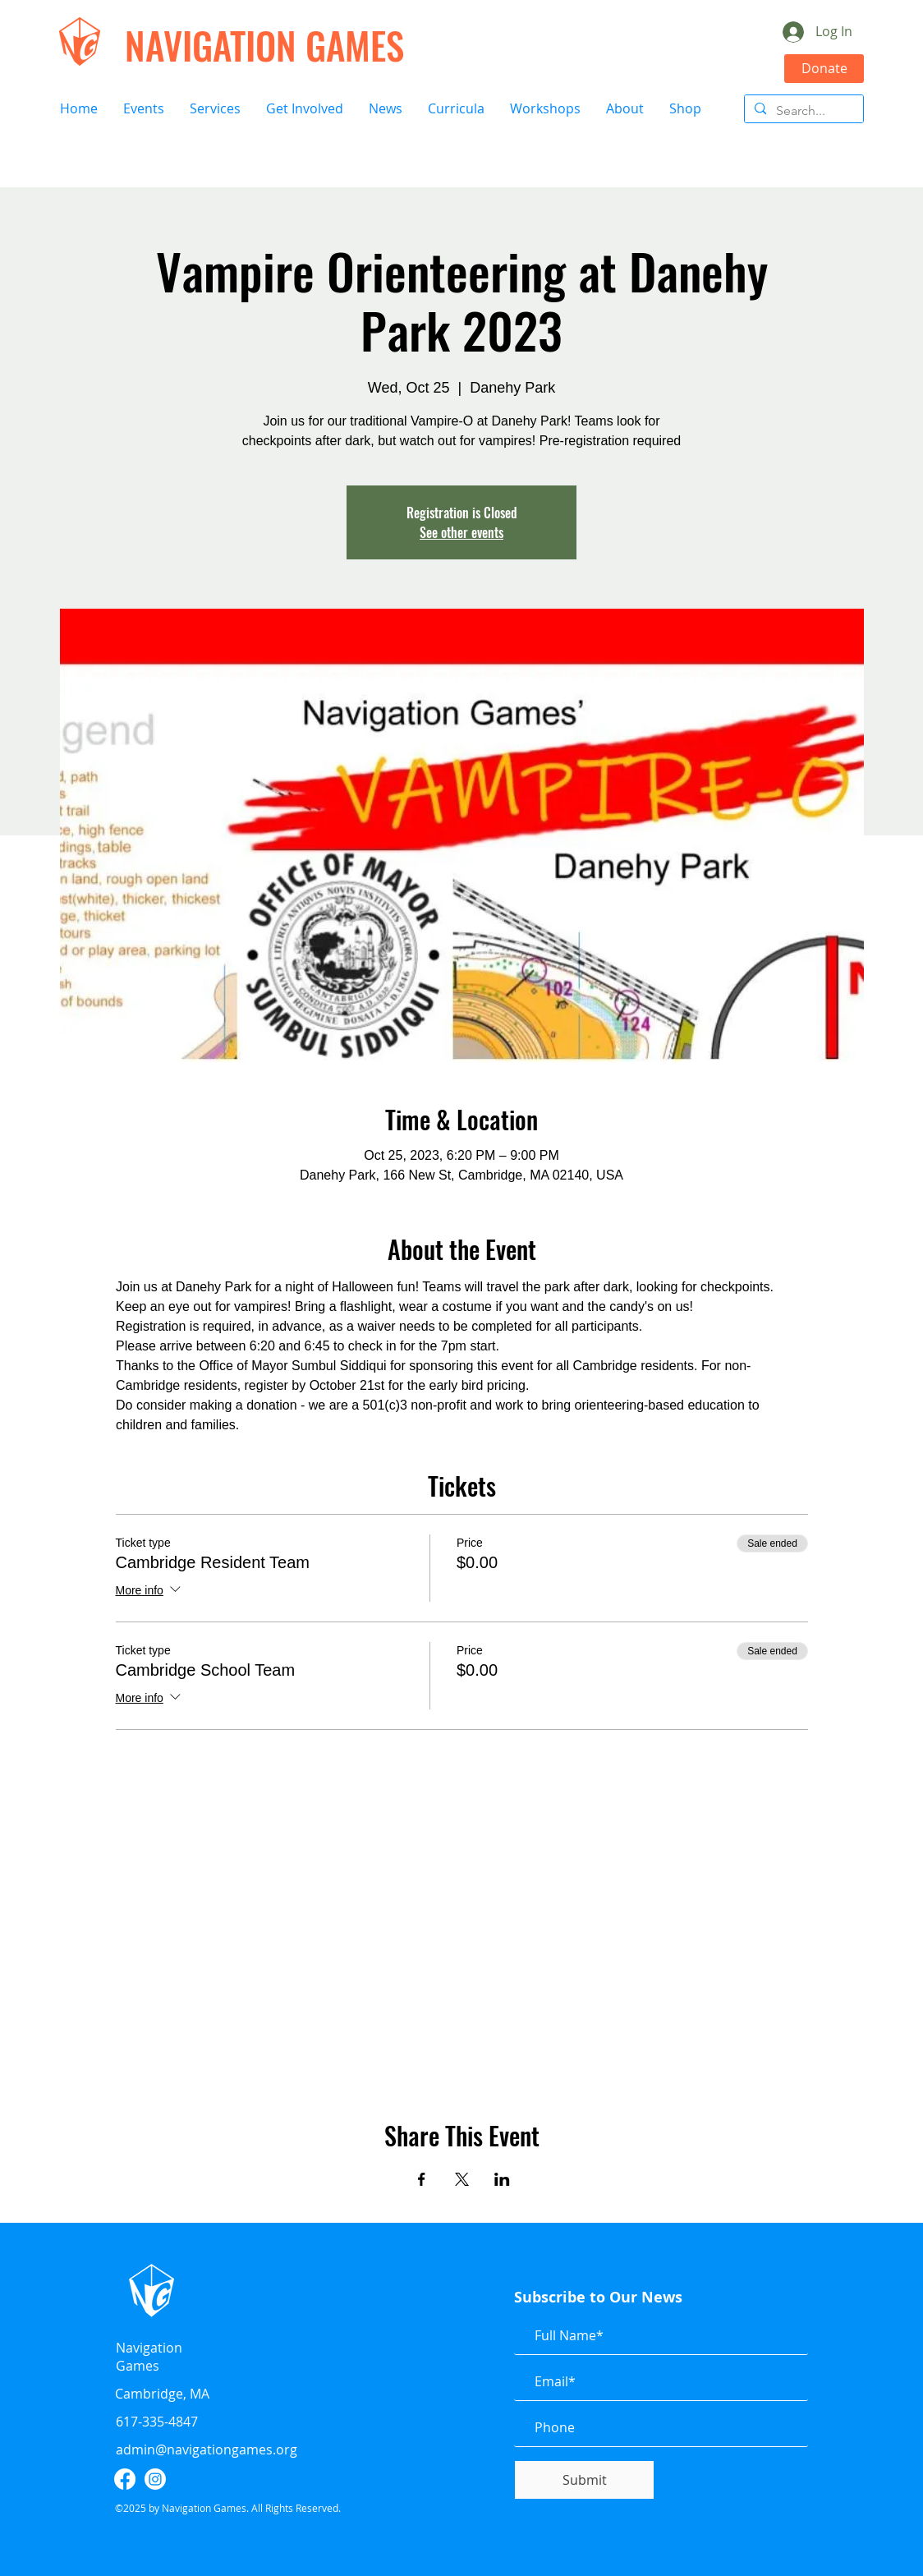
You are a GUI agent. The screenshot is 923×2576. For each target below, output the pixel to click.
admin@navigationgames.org (206, 2449)
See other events (461, 532)
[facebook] (124, 2479)
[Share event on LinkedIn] (502, 2179)
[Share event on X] (462, 2179)
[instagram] (155, 2479)
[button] (143, 108)
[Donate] (824, 68)
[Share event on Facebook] (421, 2179)
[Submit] (584, 2480)
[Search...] (802, 110)
